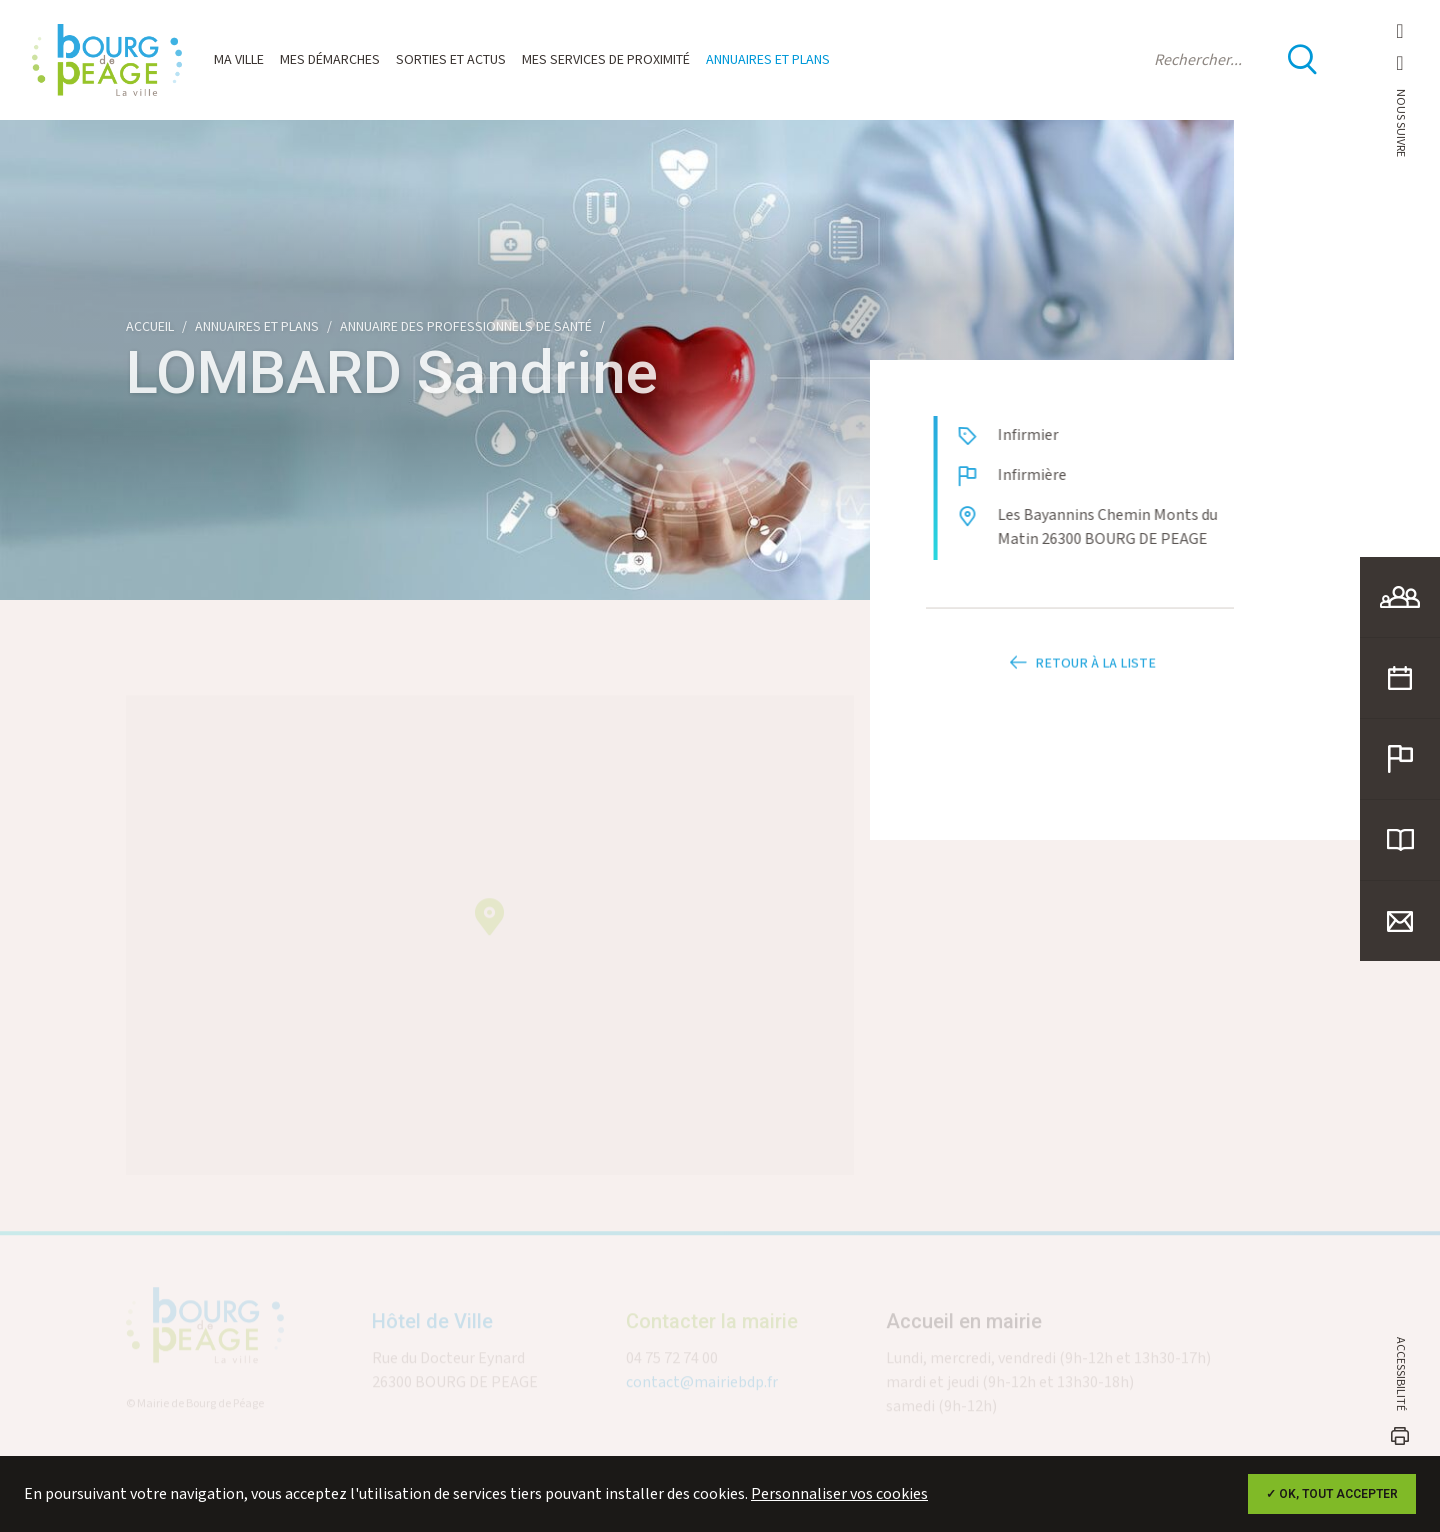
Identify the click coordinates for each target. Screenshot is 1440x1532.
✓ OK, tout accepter (1332, 1494)
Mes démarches (330, 60)
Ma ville (239, 60)
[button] (489, 924)
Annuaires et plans (768, 60)
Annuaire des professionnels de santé (466, 327)
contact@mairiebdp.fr (702, 1390)
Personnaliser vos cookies (839, 1494)
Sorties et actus (451, 60)
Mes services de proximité (606, 60)
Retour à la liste (1080, 679)
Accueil (150, 327)
